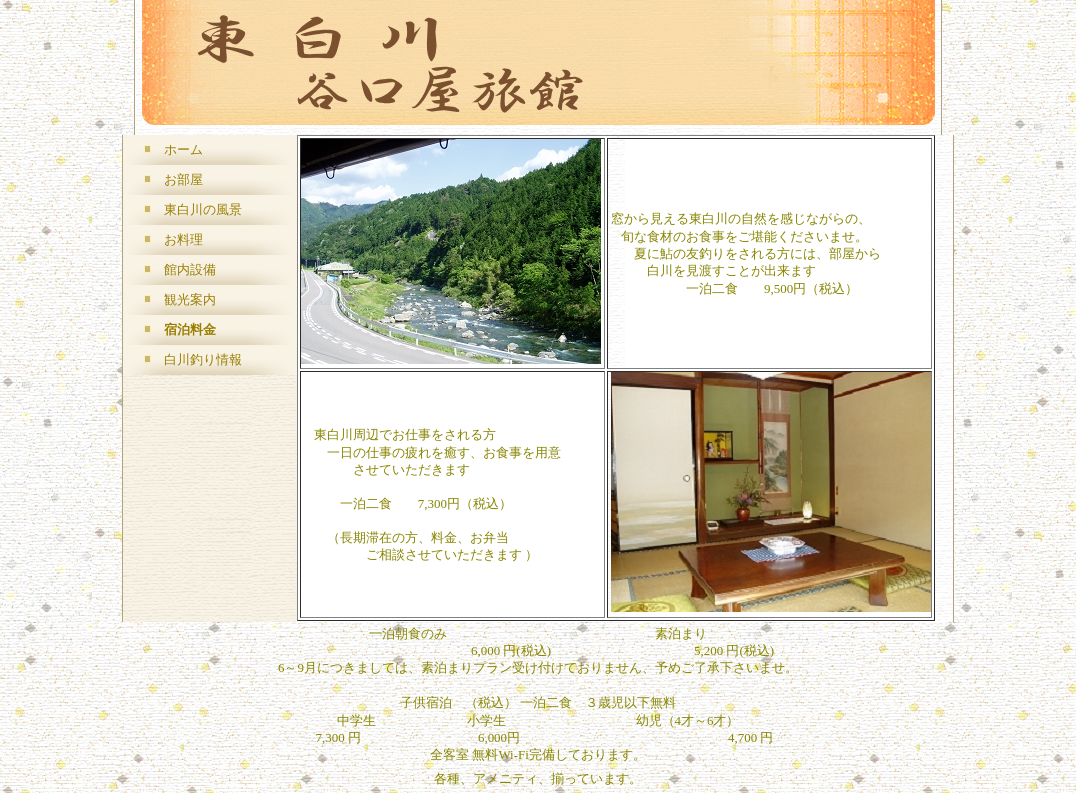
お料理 (183, 239)
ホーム (183, 149)
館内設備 (190, 269)
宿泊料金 (190, 329)
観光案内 (190, 299)
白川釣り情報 (203, 359)
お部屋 (183, 179)
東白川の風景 (203, 209)
